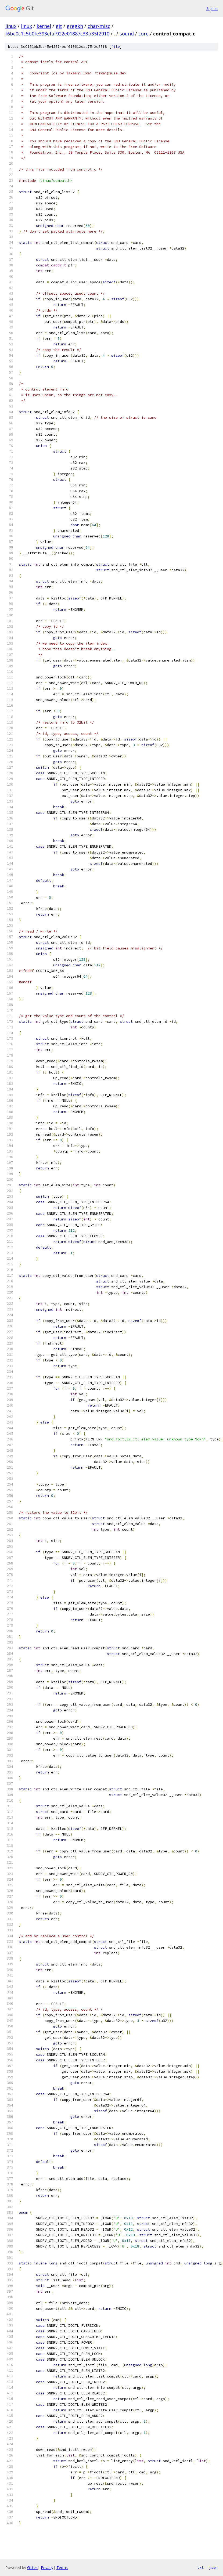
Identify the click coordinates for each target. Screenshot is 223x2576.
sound (127, 33)
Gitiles (32, 2567)
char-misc (99, 26)
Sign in (212, 8)
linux (10, 26)
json (213, 2567)
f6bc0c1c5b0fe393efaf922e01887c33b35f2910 (57, 33)
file (115, 46)
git (59, 26)
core (143, 33)
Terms (62, 2567)
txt (200, 2567)
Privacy (47, 2567)
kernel (44, 26)
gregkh (75, 26)
